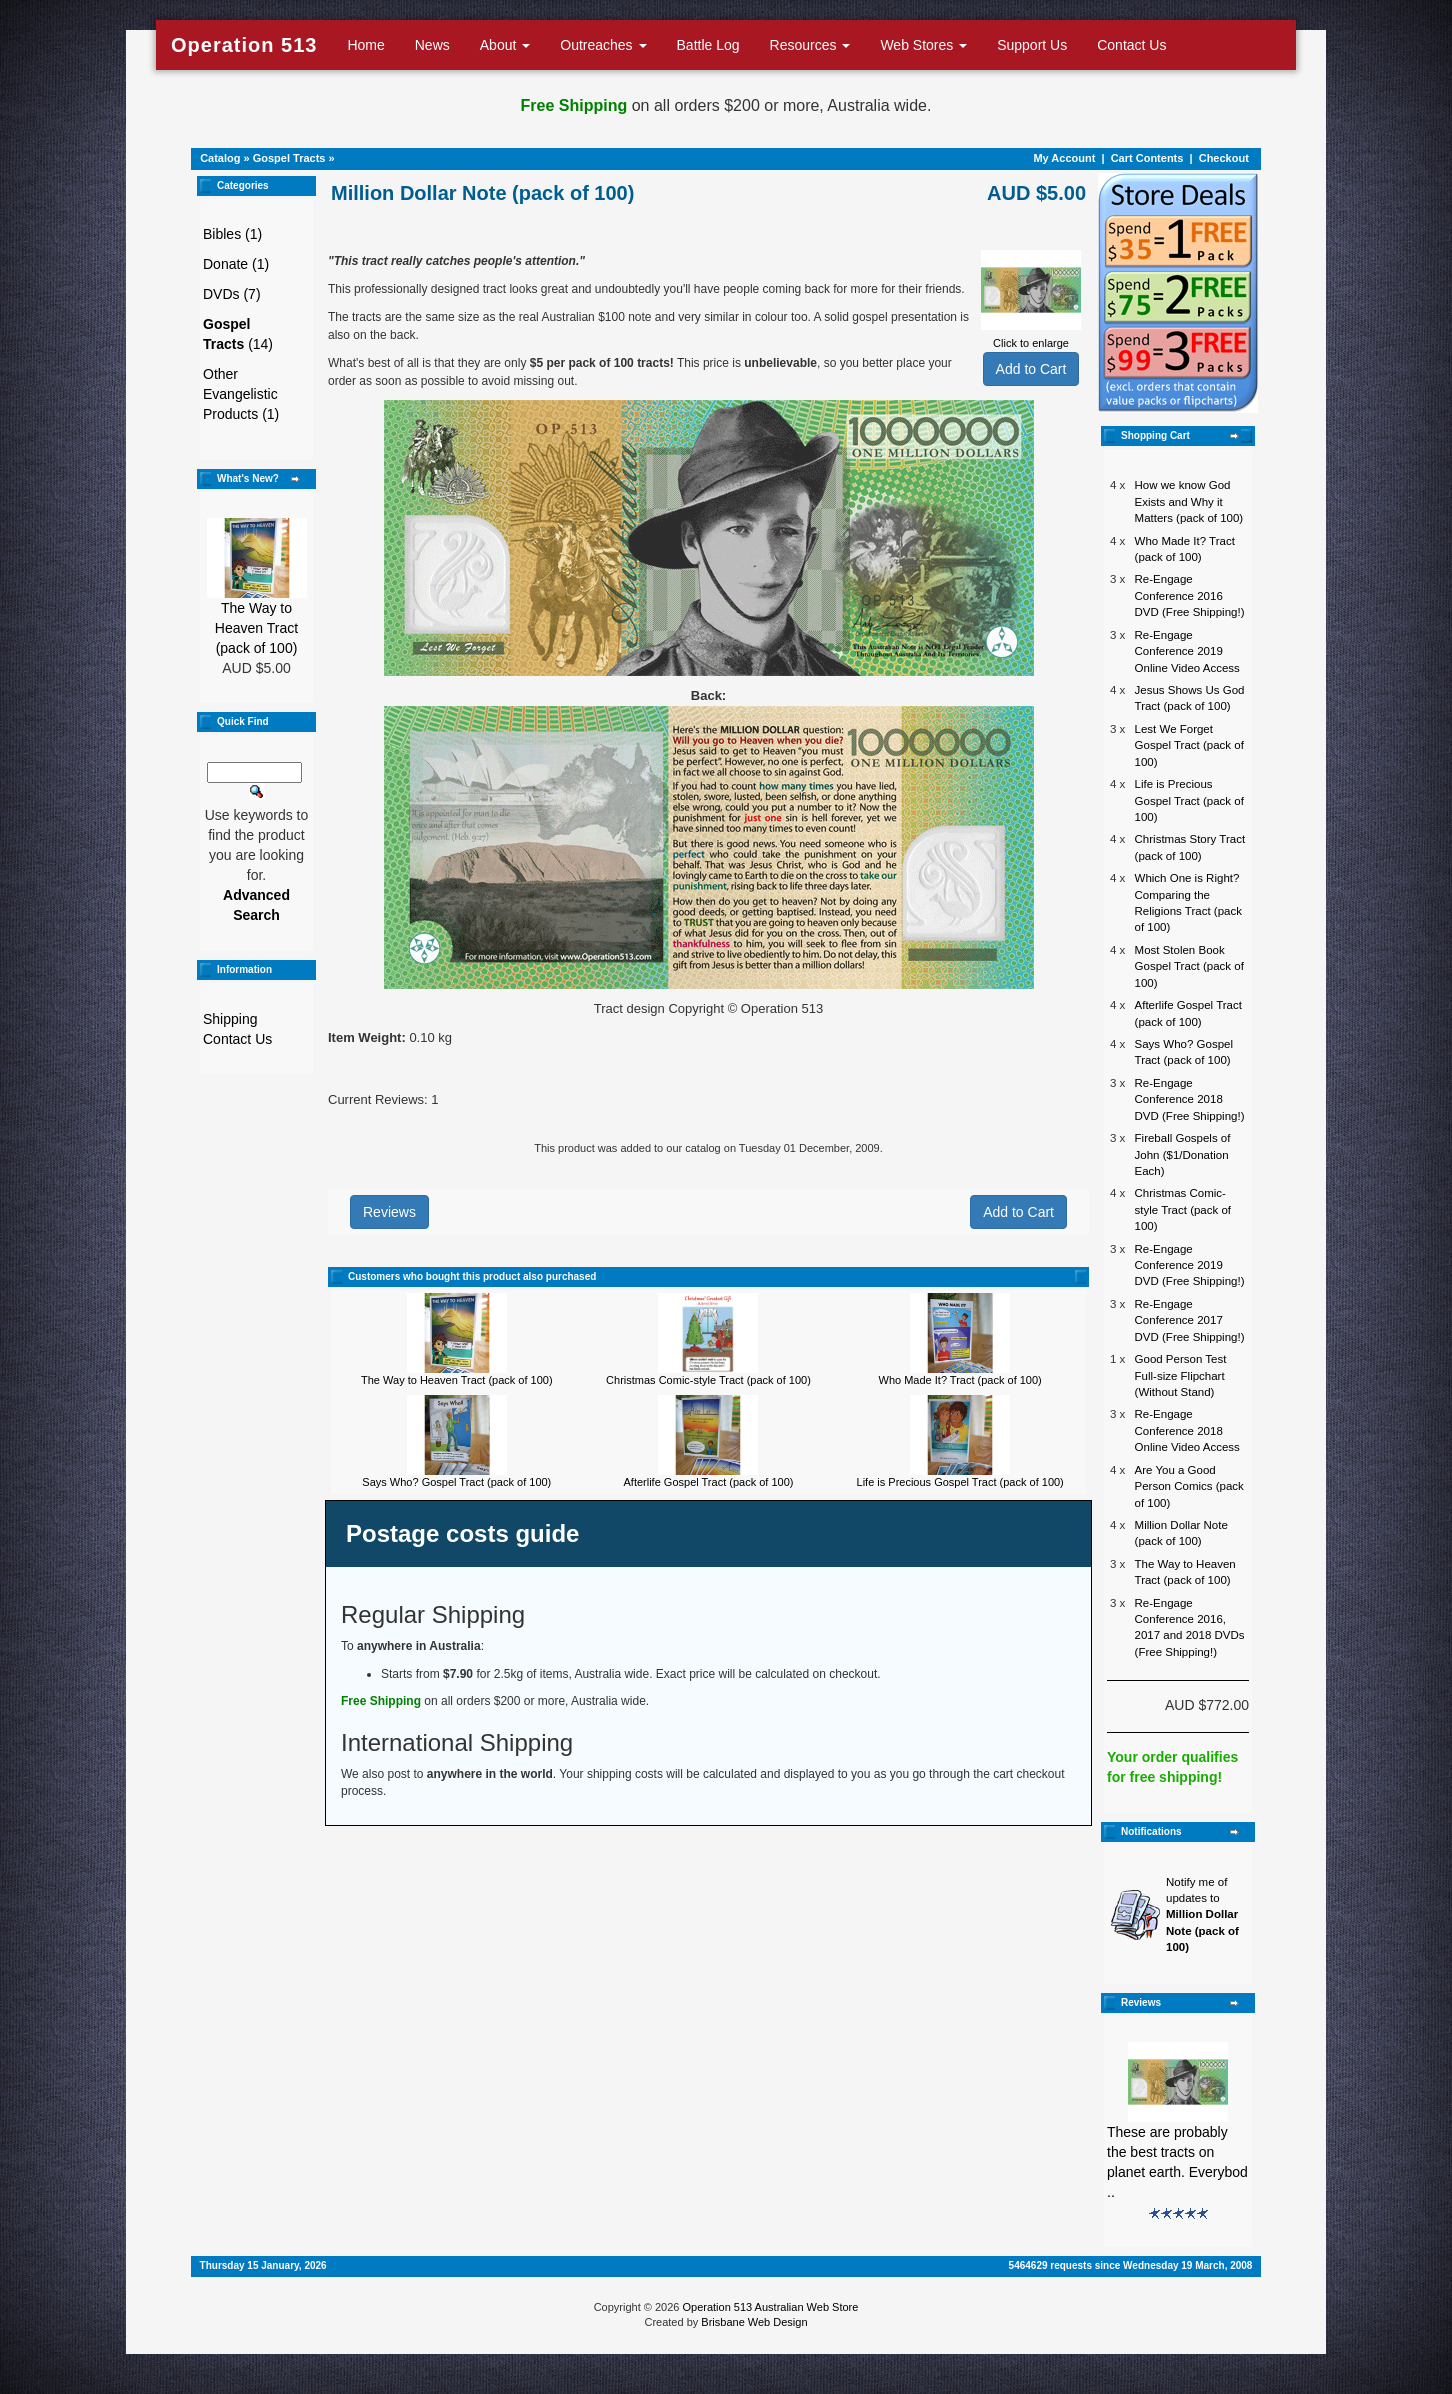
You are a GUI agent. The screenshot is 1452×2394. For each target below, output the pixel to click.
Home (365, 45)
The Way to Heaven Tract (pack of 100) (256, 628)
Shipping (230, 1019)
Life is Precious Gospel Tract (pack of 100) (960, 1482)
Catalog (220, 158)
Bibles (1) (232, 234)
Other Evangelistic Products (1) (241, 394)
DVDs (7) (232, 294)
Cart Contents (1147, 158)
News (432, 45)
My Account (1064, 158)
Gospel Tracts (289, 158)
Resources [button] (810, 45)
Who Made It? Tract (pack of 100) (960, 1380)
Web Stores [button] (923, 45)
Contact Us (1131, 45)
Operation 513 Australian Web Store (770, 2307)
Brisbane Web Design (754, 2322)
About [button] (505, 45)
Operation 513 (244, 45)
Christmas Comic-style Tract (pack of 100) (708, 1380)
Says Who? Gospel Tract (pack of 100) (456, 1482)
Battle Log (708, 45)
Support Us (1032, 45)
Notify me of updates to (1202, 1915)
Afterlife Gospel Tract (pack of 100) (709, 1482)
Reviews (389, 1212)
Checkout (1224, 158)
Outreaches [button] (603, 45)
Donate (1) (236, 264)
